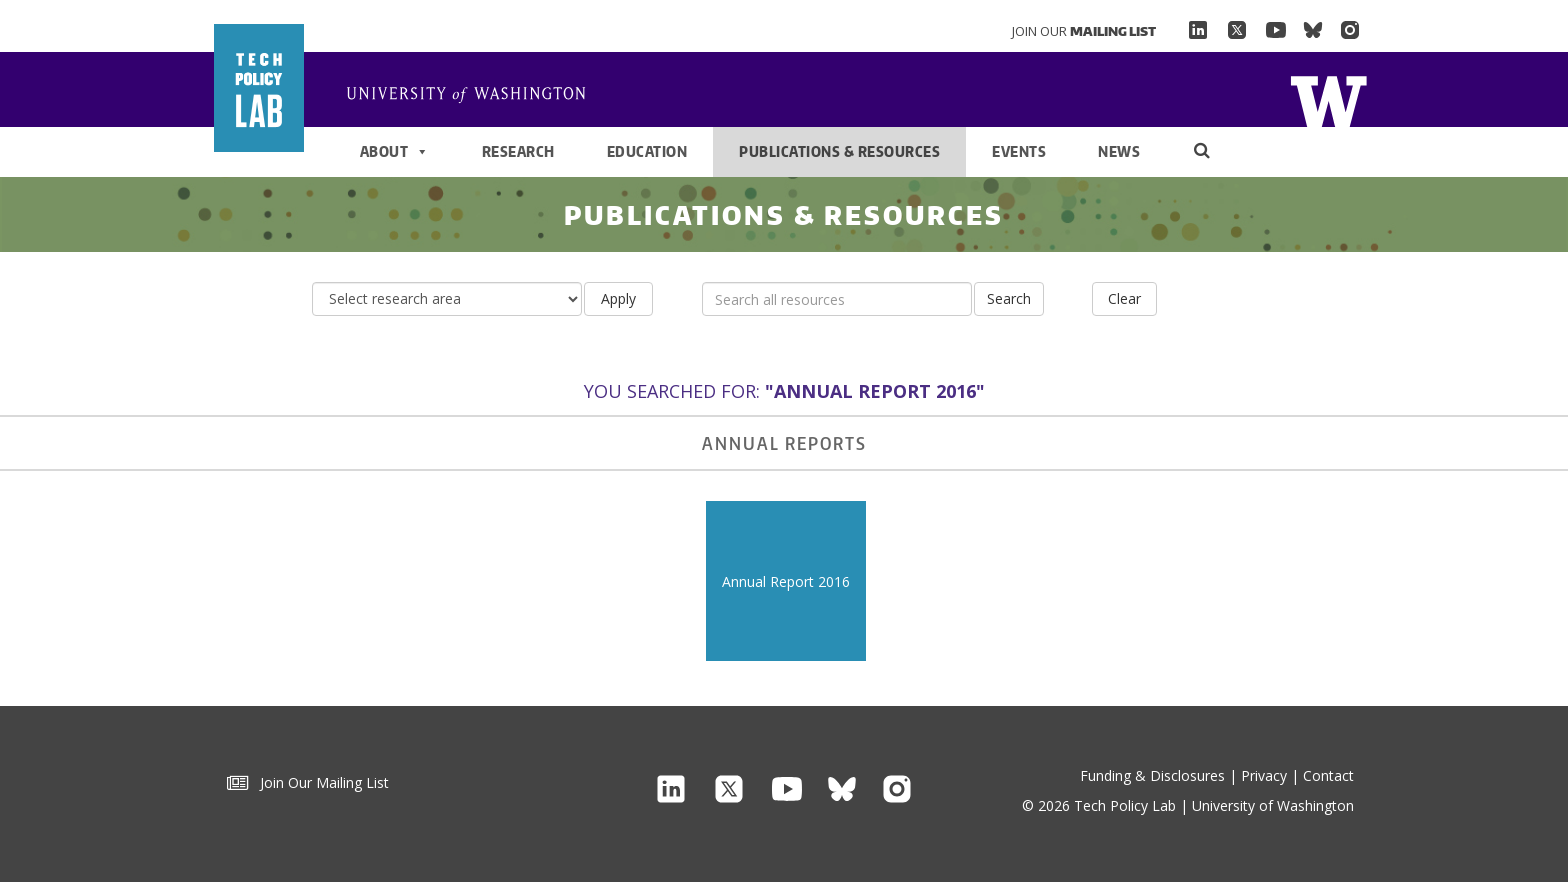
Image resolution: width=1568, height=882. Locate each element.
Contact (1328, 775)
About (395, 152)
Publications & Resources (839, 151)
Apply (618, 298)
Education (647, 151)
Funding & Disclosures (1152, 775)
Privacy (1264, 775)
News (1119, 151)
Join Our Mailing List (308, 782)
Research (518, 151)
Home (474, 96)
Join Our (1084, 31)
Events (1019, 151)
